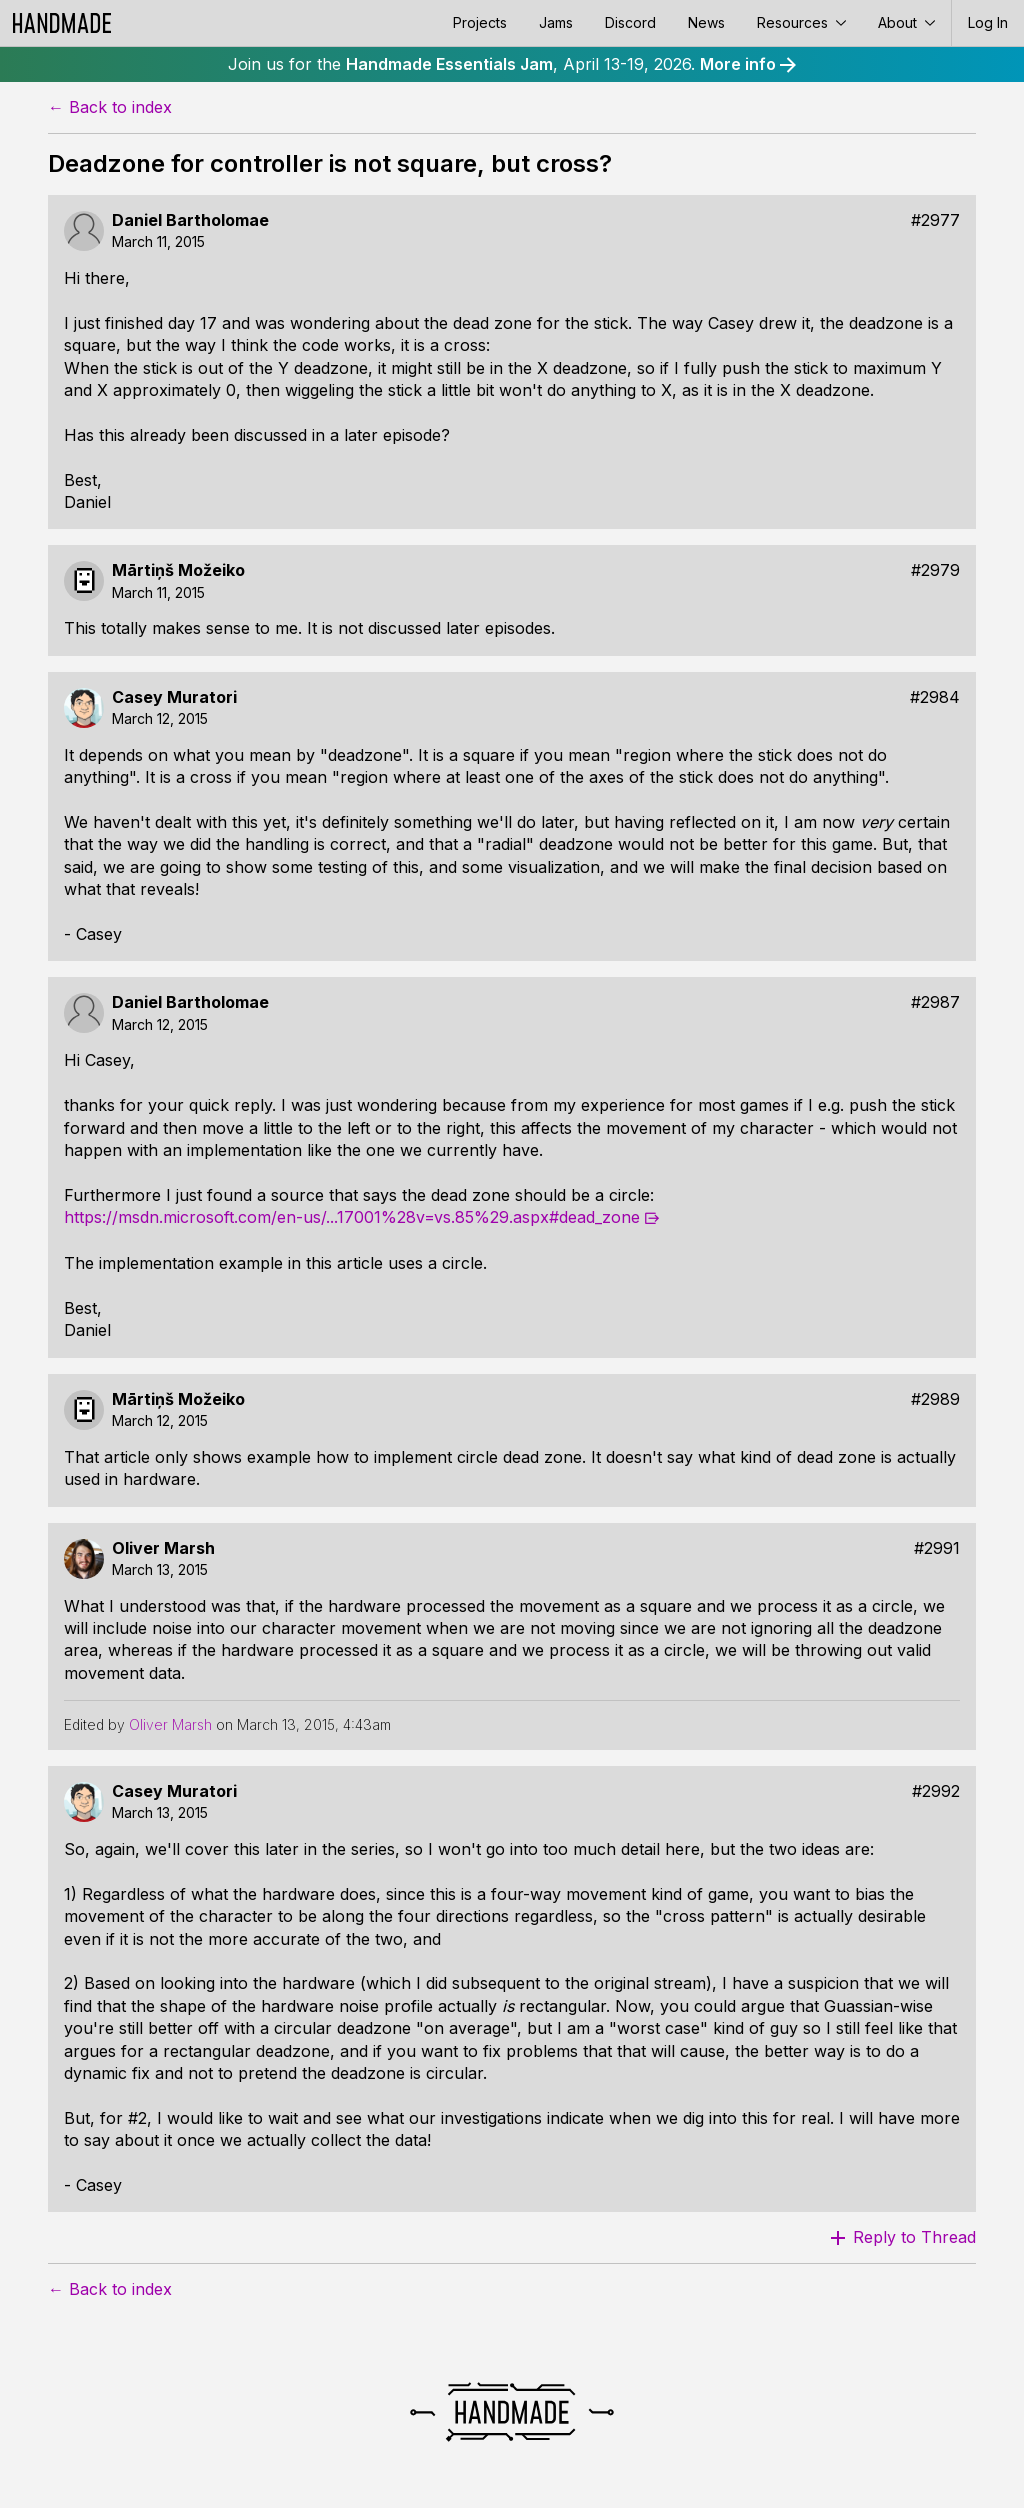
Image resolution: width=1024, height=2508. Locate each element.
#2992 (936, 1791)
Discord (630, 22)
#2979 (935, 570)
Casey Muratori (174, 697)
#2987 (935, 1002)
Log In (988, 22)
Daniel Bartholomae (190, 220)
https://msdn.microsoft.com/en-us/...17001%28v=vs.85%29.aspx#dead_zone (352, 1217)
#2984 (935, 697)
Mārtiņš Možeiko (178, 570)
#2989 (935, 1399)
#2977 (935, 220)
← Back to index (110, 107)
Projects (480, 22)
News (706, 22)
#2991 (937, 1548)
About (906, 22)
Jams (556, 22)
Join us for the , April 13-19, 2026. (512, 64)
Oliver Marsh (163, 1548)
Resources (801, 22)
